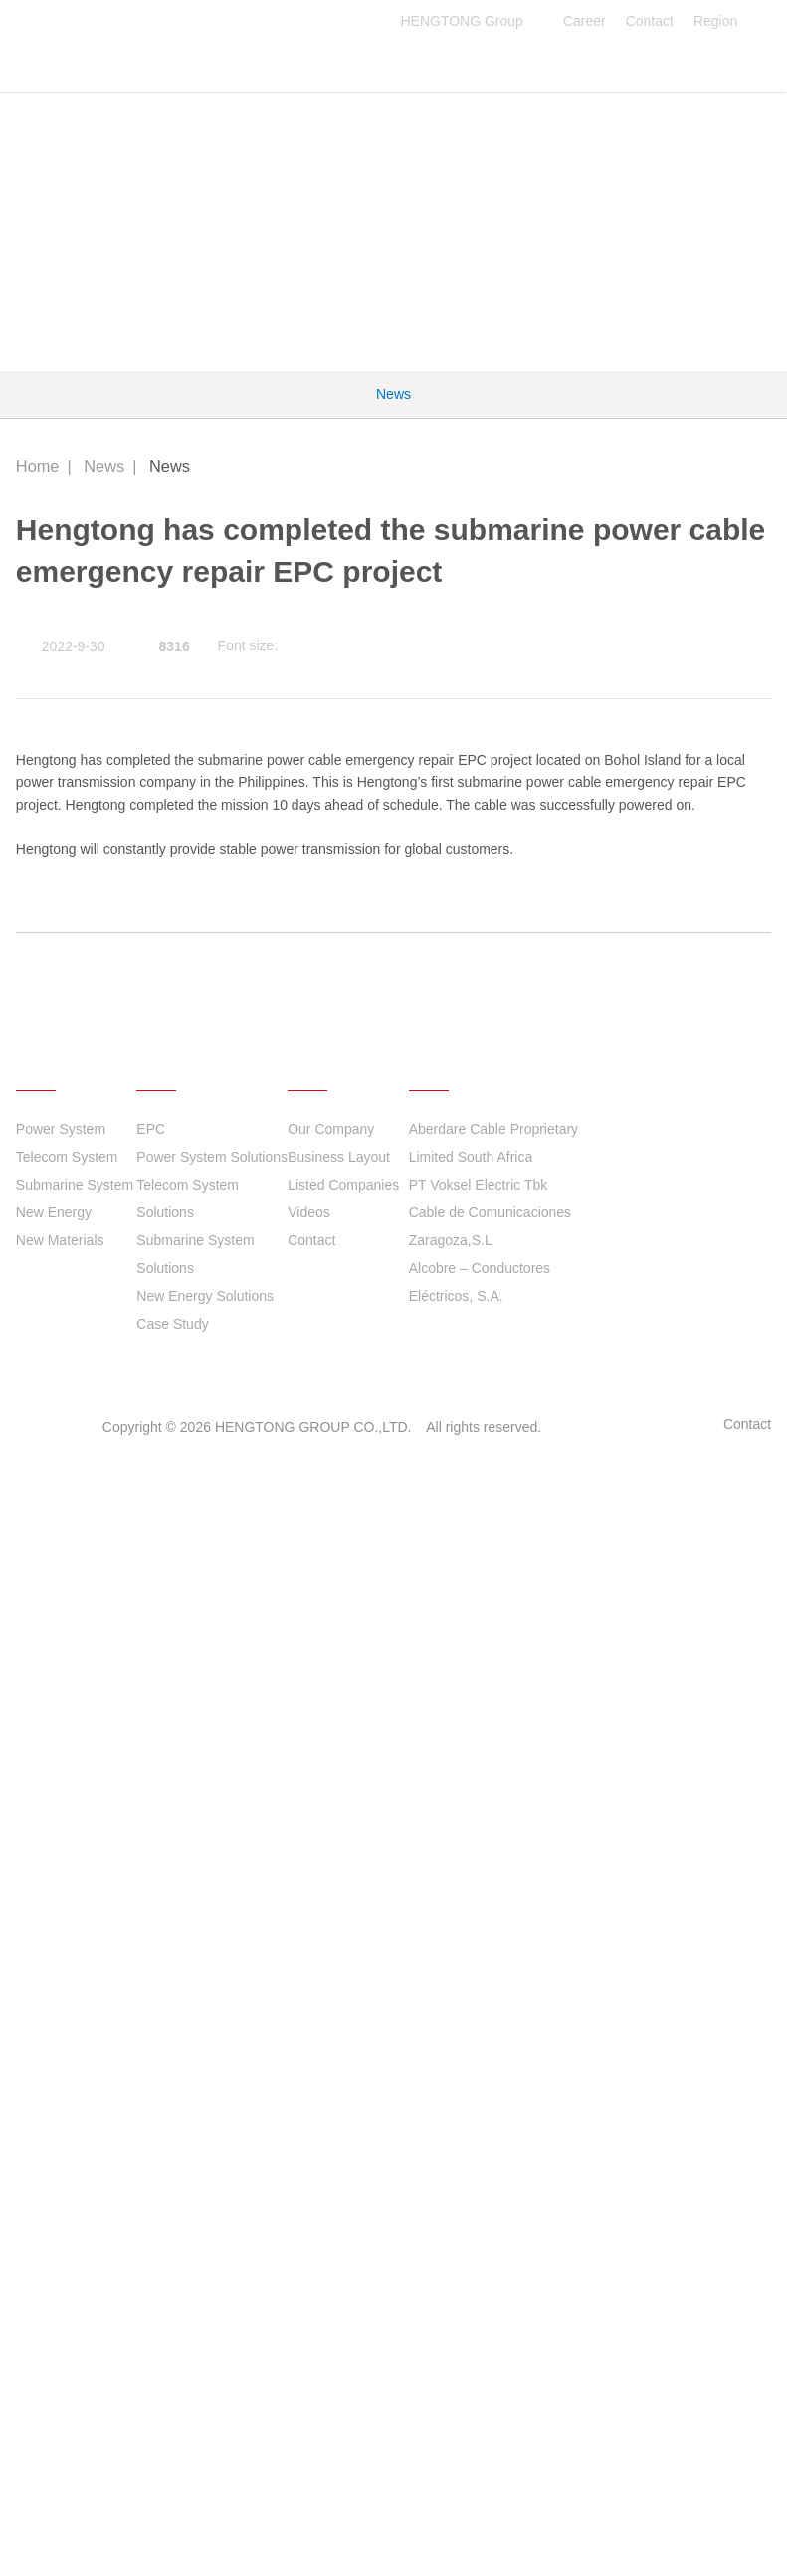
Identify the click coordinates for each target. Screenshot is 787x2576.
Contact (650, 21)
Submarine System (74, 2291)
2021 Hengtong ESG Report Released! (267, 1946)
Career (584, 21)
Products (61, 2166)
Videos (309, 2318)
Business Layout (339, 2263)
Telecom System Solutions (187, 2304)
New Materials (60, 2346)
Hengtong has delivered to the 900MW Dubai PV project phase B (358, 2007)
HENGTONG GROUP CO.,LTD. (129, 62)
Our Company (331, 2235)
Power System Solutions (212, 2263)
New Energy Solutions (205, 2402)
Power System (60, 2235)
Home (38, 466)
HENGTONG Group (471, 21)
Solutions (183, 2166)
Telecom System (67, 2263)
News (393, 394)
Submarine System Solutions (195, 2360)
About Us (335, 2166)
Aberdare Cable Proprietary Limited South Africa (493, 2249)
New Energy (54, 2318)
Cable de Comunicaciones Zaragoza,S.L (490, 2332)
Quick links (464, 2166)
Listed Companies (343, 2291)
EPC (150, 2235)
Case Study (172, 2430)
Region (727, 21)
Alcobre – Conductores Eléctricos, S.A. (479, 2388)
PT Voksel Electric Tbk (478, 2291)
